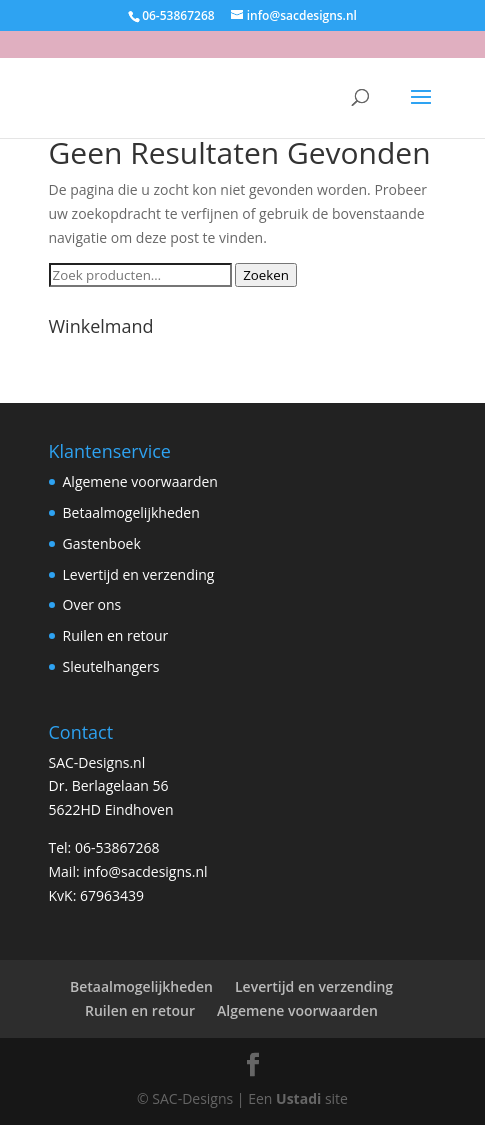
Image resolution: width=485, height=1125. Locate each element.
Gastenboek (102, 543)
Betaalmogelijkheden (131, 512)
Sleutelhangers (111, 666)
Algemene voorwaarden (140, 481)
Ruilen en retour (116, 635)
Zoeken (266, 275)
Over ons (92, 604)
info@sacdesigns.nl (145, 871)
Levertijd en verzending (139, 574)
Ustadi (298, 1098)
